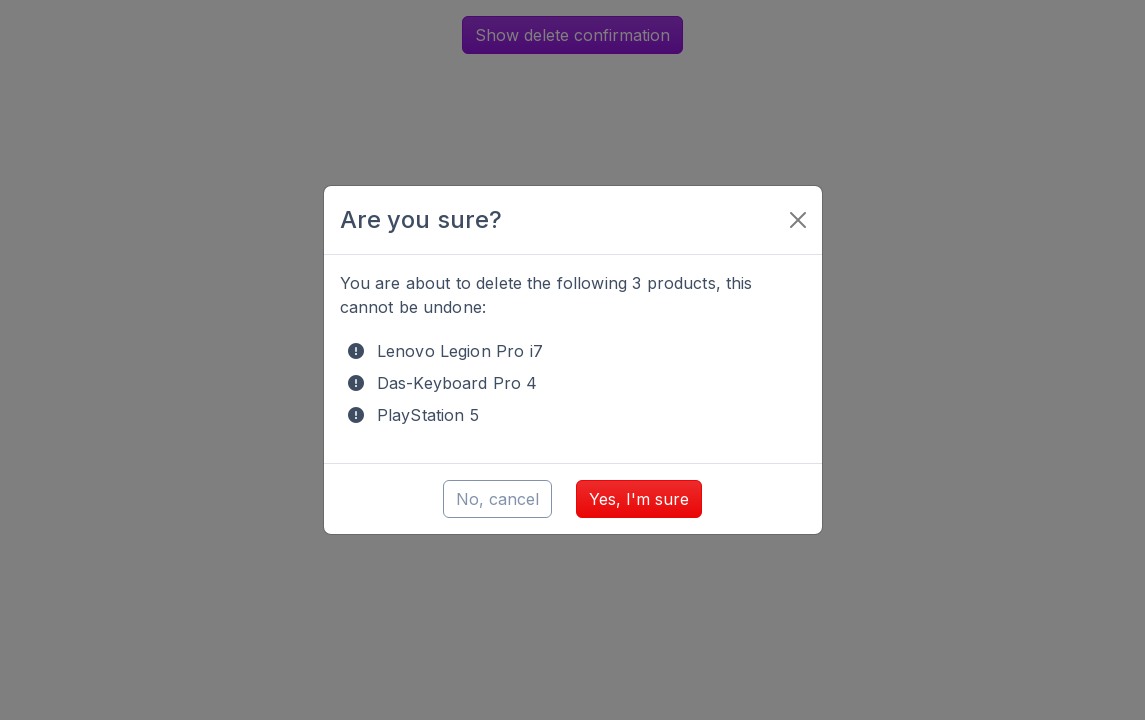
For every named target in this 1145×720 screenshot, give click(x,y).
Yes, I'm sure (639, 499)
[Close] (798, 220)
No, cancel (497, 499)
